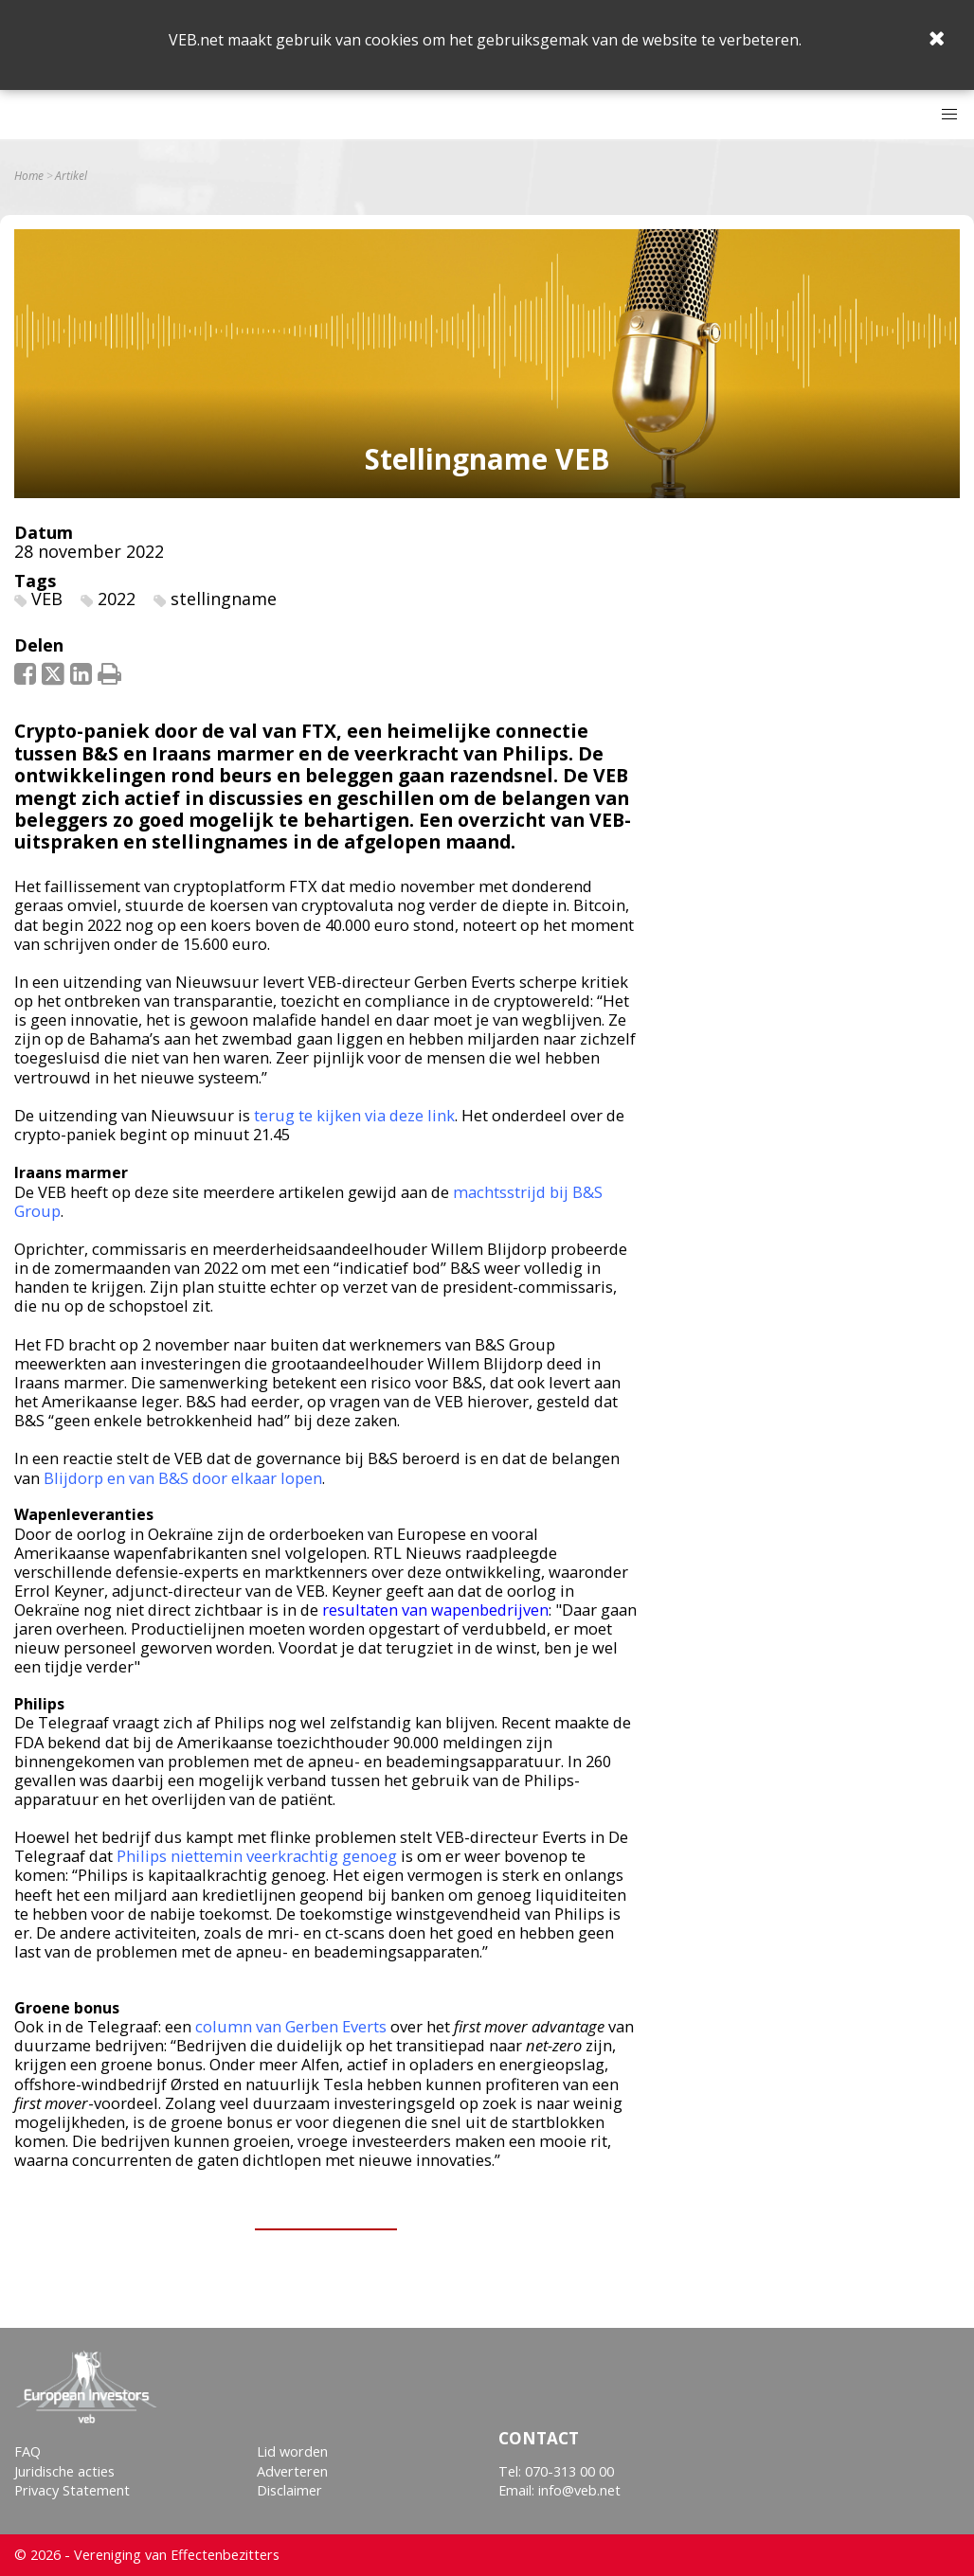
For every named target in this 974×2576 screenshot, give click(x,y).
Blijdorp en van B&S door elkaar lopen (183, 1478)
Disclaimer (289, 2490)
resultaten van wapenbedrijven (433, 1609)
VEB (47, 598)
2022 (116, 598)
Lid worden (292, 2451)
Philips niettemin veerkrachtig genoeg (257, 1856)
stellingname (224, 598)
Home (29, 176)
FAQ (27, 2451)
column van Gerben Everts (291, 2026)
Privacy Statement (72, 2490)
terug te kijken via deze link (354, 1115)
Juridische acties (64, 2471)
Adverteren (292, 2471)
